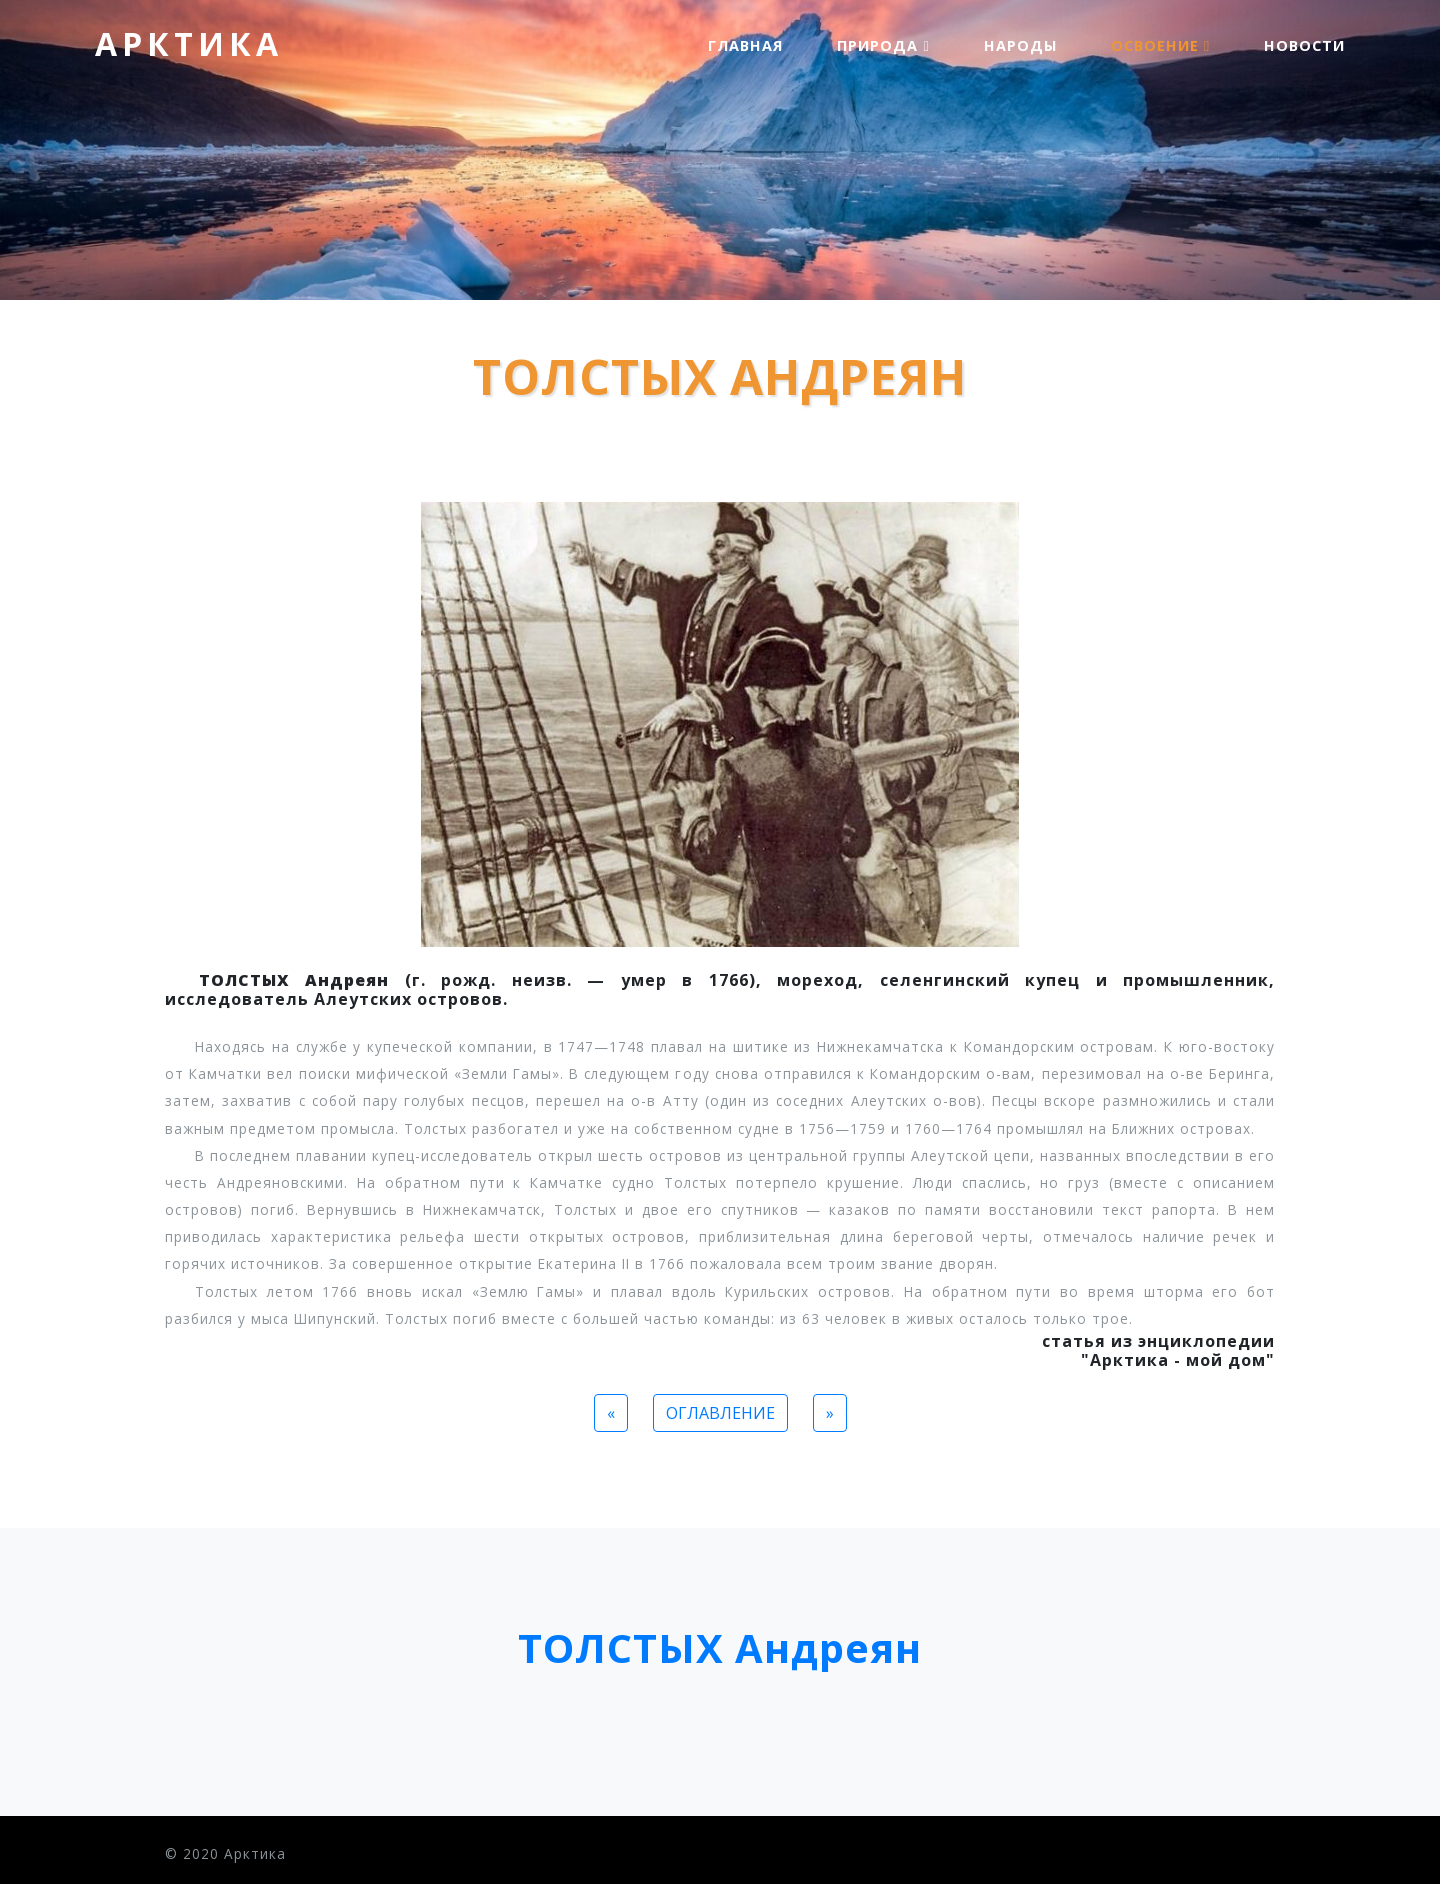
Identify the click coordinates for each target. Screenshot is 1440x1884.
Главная (745, 45)
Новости (1304, 45)
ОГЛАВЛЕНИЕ (720, 1413)
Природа (883, 45)
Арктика (189, 43)
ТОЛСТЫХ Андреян (720, 1647)
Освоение (1160, 45)
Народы (1020, 45)
